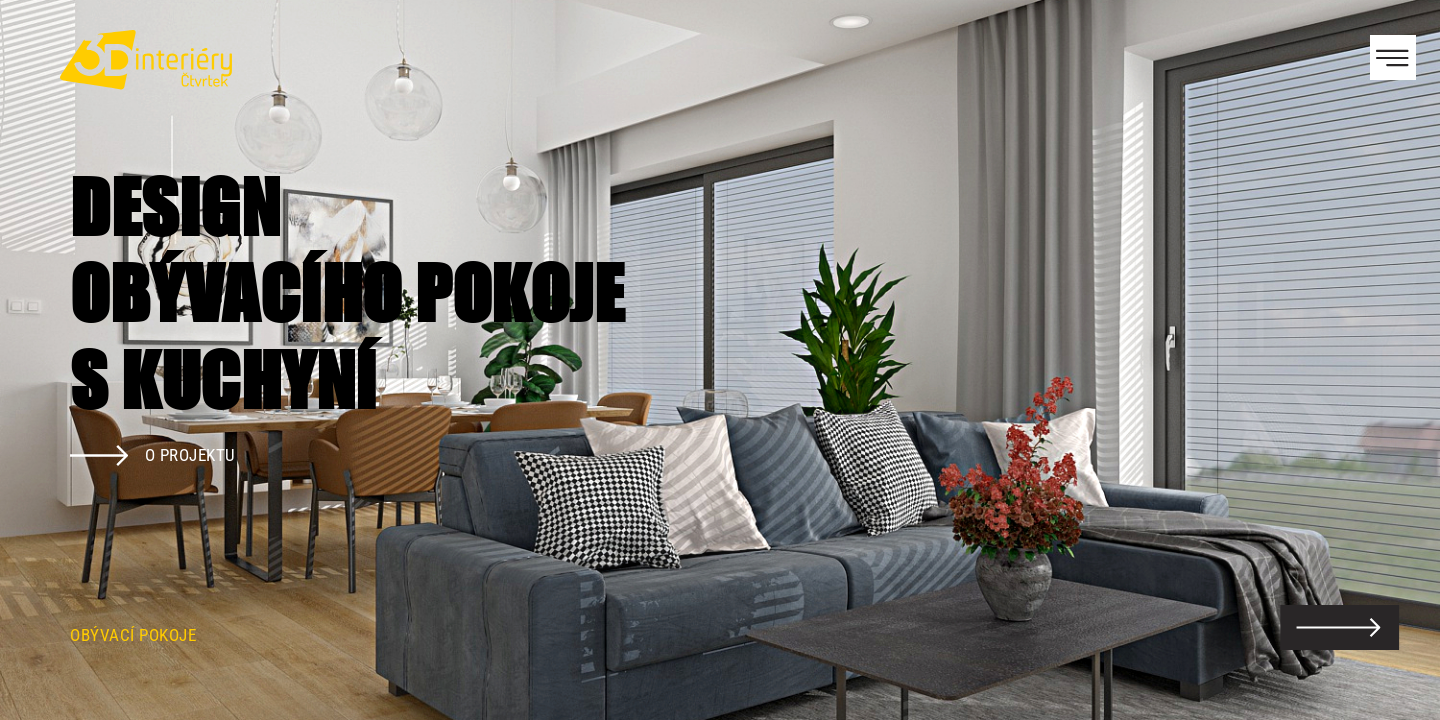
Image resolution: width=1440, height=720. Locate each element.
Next (1390, 360)
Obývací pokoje (133, 635)
